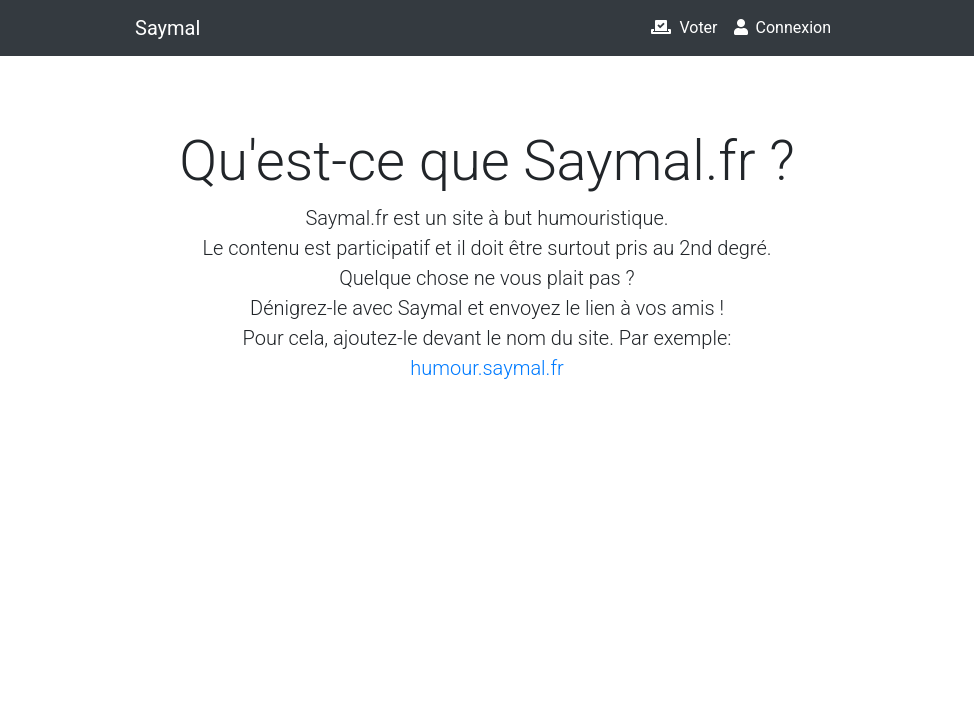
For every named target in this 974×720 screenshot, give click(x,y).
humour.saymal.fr (486, 368)
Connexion (782, 27)
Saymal (167, 28)
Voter (684, 27)
